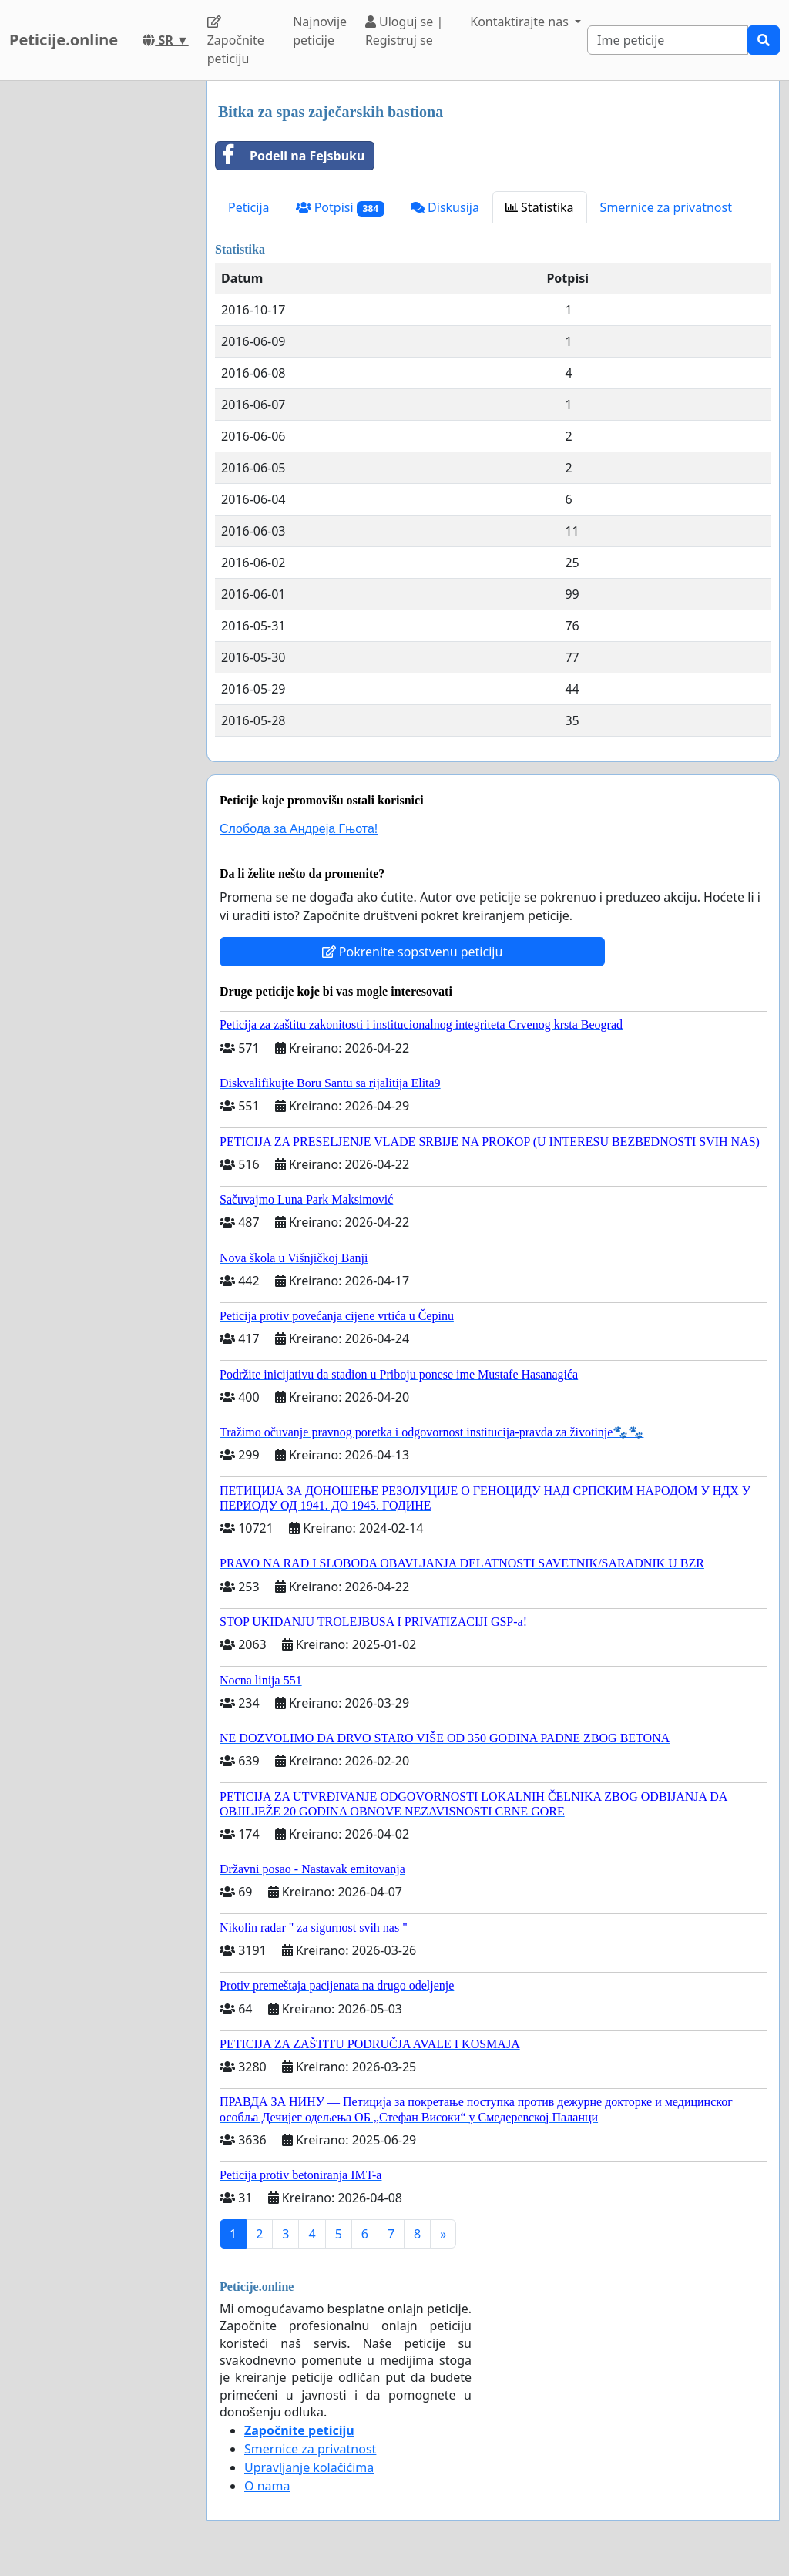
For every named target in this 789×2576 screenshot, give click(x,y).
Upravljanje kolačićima (309, 2467)
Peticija (249, 207)
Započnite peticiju (235, 41)
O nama (267, 2485)
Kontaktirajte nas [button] (521, 21)
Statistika (539, 207)
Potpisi (340, 208)
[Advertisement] (98, 312)
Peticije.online (63, 39)
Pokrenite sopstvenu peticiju (412, 951)
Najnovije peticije (320, 31)
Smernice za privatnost (666, 207)
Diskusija (445, 207)
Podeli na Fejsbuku (290, 156)
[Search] (667, 40)
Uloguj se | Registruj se (404, 31)
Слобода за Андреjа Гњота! (299, 828)
